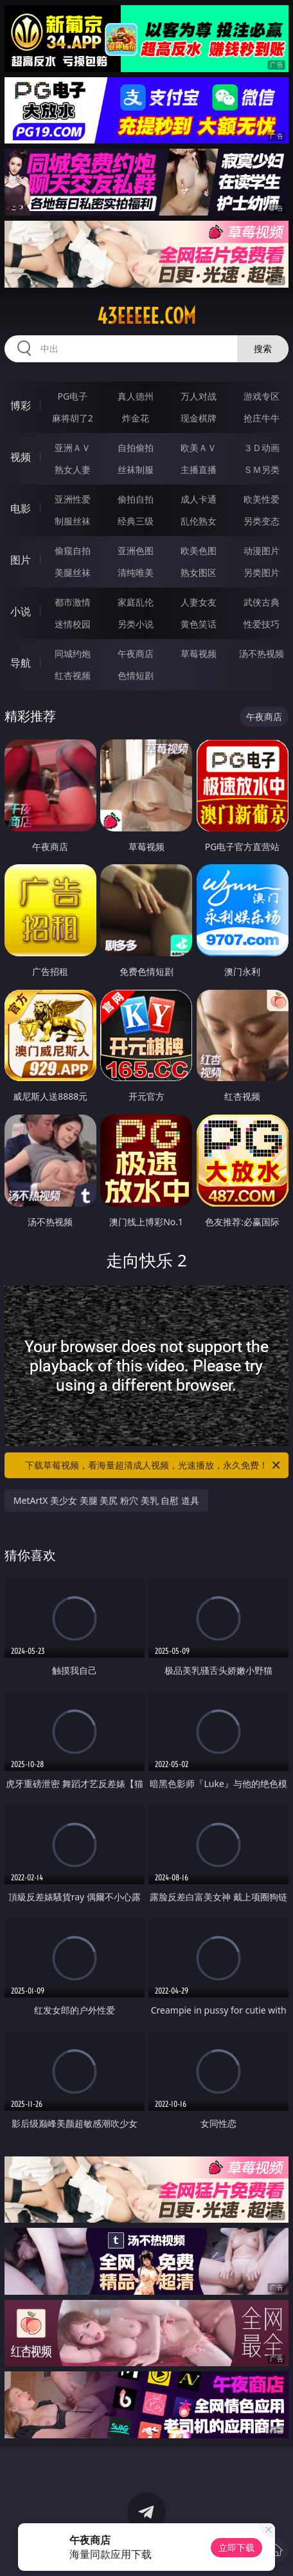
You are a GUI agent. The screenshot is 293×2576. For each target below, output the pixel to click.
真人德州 (136, 396)
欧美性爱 (262, 499)
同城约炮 (73, 653)
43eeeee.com (146, 316)
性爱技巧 (262, 624)
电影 (20, 508)
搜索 (263, 348)
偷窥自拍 (73, 550)
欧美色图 (199, 550)
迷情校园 (73, 624)
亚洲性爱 (73, 499)
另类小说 (136, 624)
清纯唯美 (136, 572)
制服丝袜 (73, 521)
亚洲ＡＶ (73, 447)
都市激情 (73, 602)
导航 (20, 663)
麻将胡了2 (72, 418)
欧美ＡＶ (199, 447)
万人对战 (199, 396)
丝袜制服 (136, 469)
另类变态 (262, 521)
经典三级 (136, 521)
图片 (20, 560)
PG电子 (73, 396)
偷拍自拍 (136, 499)
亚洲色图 (136, 550)
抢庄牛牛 (262, 418)
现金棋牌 (199, 418)
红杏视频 (73, 675)
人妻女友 (199, 602)
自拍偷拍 (136, 447)
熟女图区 (199, 572)
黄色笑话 (199, 624)
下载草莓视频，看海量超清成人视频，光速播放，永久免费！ (153, 1465)
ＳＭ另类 (262, 469)
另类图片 (262, 572)
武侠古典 (262, 602)
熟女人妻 (73, 469)
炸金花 (135, 418)
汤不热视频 (261, 653)
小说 (20, 611)
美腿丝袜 (73, 572)
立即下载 (236, 2547)
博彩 (20, 405)
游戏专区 (262, 396)
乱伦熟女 (199, 521)
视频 (20, 457)
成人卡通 (199, 499)
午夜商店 (136, 653)
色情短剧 (136, 675)
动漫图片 (262, 550)
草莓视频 (199, 653)
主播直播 (199, 469)
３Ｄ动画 (262, 447)
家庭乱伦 (136, 602)
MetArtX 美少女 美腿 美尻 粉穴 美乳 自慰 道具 (106, 1500)
